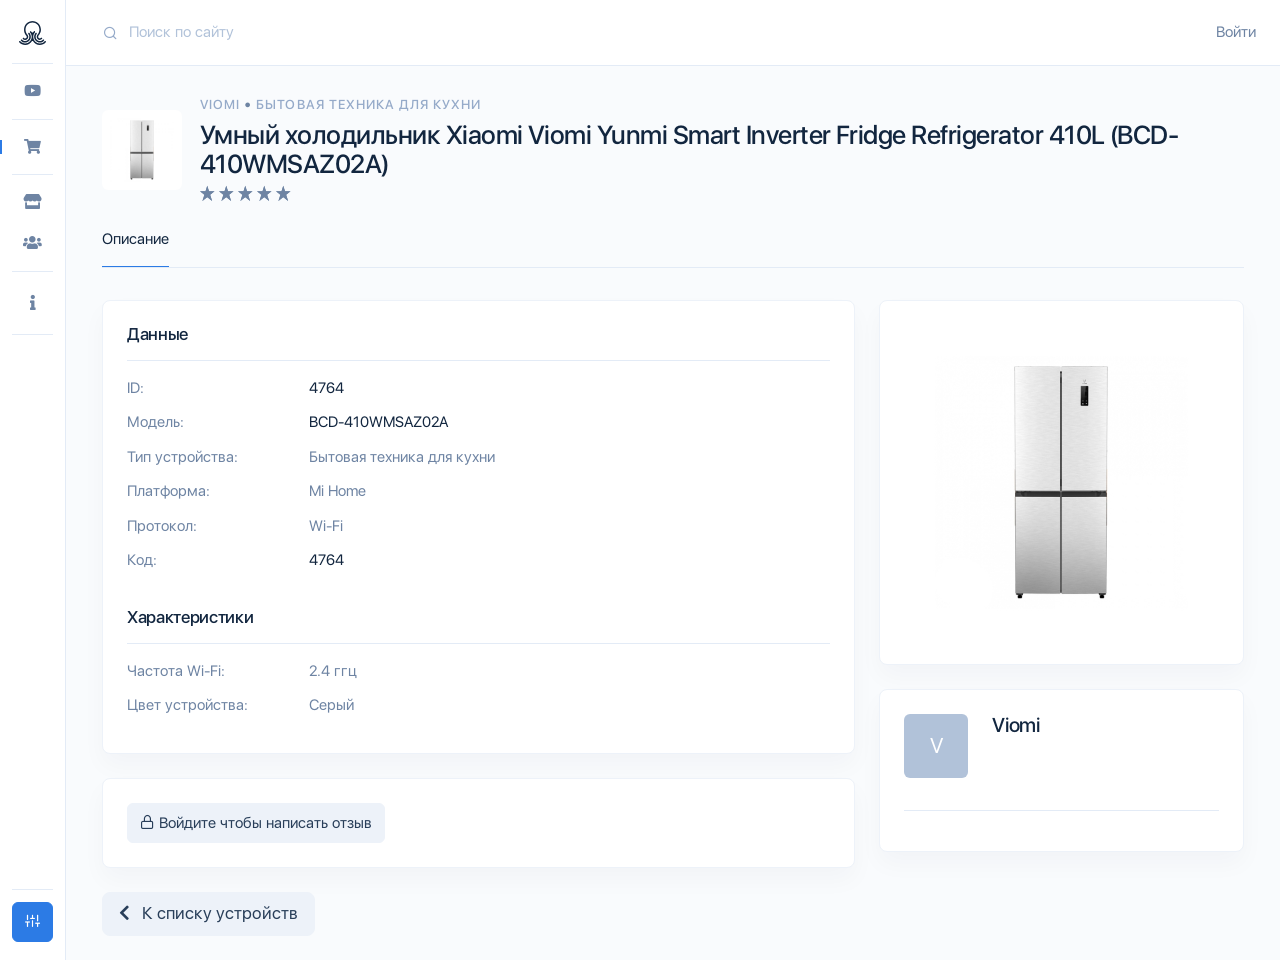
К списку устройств (208, 913)
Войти (1236, 32)
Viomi (222, 104)
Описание (135, 239)
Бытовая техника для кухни (368, 104)
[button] (32, 303)
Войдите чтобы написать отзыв (256, 823)
